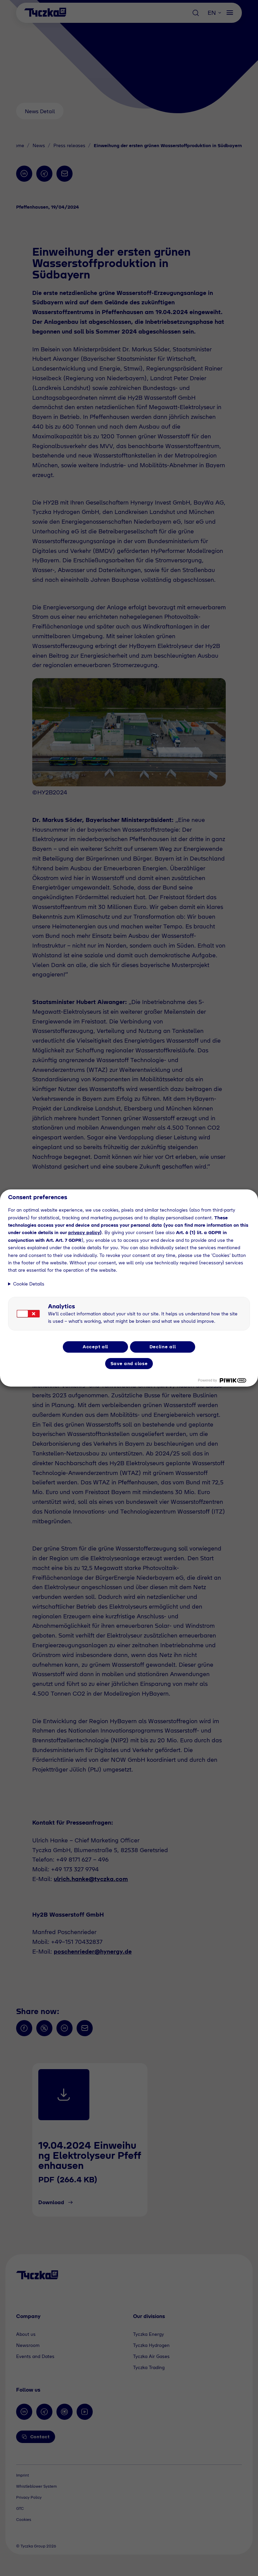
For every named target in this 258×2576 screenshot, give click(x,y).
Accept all (95, 1346)
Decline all (162, 1346)
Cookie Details (28, 1283)
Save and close (129, 1363)
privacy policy (84, 1232)
